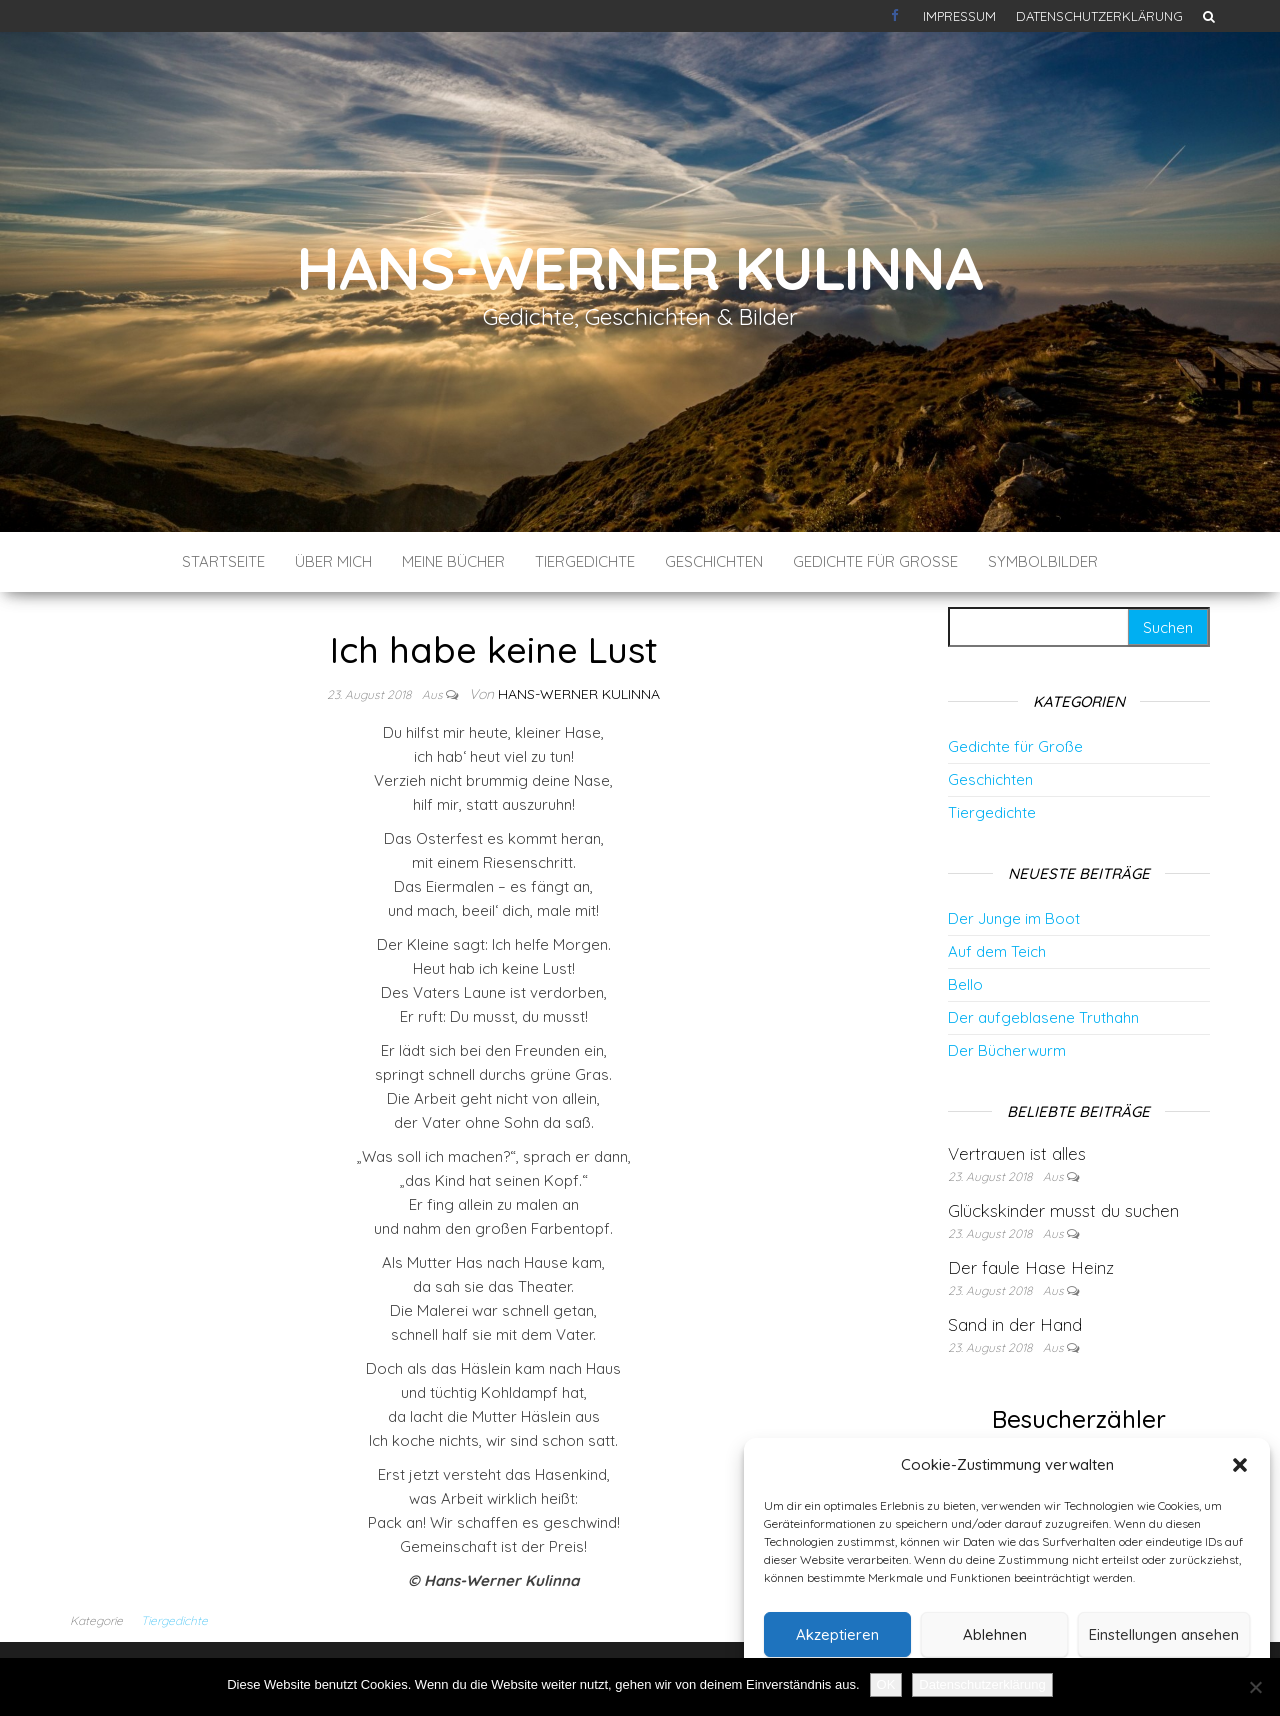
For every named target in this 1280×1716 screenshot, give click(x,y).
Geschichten (714, 561)
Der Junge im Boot (1014, 918)
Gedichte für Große (875, 561)
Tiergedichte (585, 561)
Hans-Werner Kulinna (639, 267)
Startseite (223, 561)
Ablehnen (995, 1634)
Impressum (959, 16)
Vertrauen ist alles (1017, 1153)
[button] (1240, 1465)
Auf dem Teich (997, 951)
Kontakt (897, 16)
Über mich (333, 561)
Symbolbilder (1043, 561)
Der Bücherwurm (1007, 1050)
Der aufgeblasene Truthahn (1043, 1017)
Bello (965, 984)
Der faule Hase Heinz (1031, 1267)
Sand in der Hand (1015, 1324)
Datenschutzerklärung (1099, 16)
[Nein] (1255, 1687)
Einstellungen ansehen (1164, 1634)
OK (886, 1684)
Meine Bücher (453, 561)
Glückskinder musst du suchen (1063, 1210)
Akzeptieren (837, 1634)
